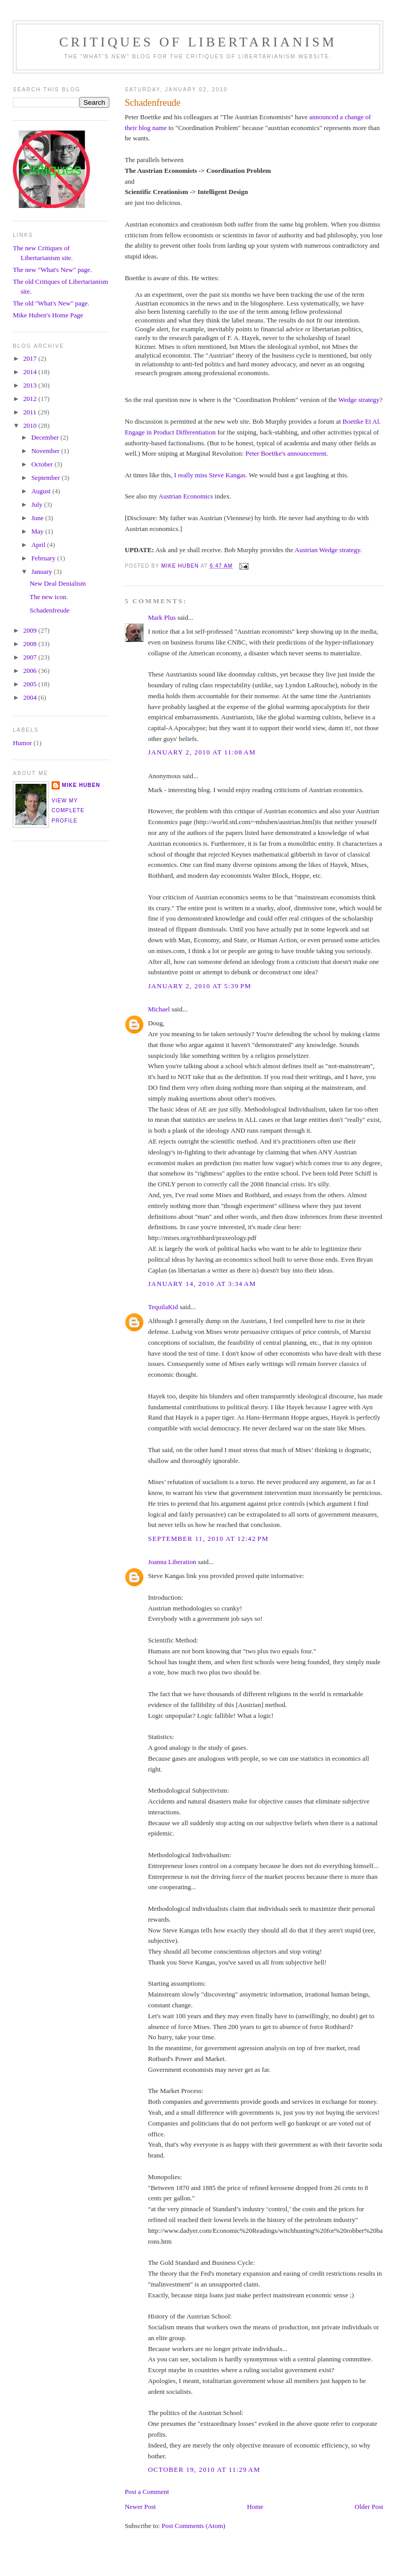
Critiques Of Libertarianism (198, 42)
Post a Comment (147, 2492)
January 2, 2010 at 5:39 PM (199, 986)
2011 (30, 412)
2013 (30, 385)
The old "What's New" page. (51, 303)
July (37, 504)
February (44, 558)
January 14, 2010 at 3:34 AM (202, 1283)
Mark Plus (162, 617)
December (46, 437)
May (38, 531)
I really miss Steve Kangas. (211, 475)
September (46, 477)
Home (255, 2506)
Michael (159, 1009)
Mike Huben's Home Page (48, 315)
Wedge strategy (359, 400)
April (39, 545)
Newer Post (140, 2506)
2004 (30, 697)
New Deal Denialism (57, 583)
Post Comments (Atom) (193, 2526)
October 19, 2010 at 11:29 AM (204, 2469)
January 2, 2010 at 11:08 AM (202, 752)
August (42, 491)
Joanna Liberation (172, 1562)
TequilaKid (163, 1307)
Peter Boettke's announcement (285, 453)
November (46, 451)
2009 (30, 630)
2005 (30, 684)
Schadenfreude (49, 610)
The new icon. (48, 597)
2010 (30, 425)
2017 (30, 358)
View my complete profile (68, 811)
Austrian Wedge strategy (327, 550)
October (43, 464)
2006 (30, 670)
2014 (30, 372)
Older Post (369, 2506)
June (38, 518)
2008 (30, 644)
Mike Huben (81, 785)
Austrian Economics (185, 496)
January (42, 571)
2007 (30, 657)
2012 (30, 399)
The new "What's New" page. (52, 269)
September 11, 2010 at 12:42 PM (208, 1538)
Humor (22, 743)
